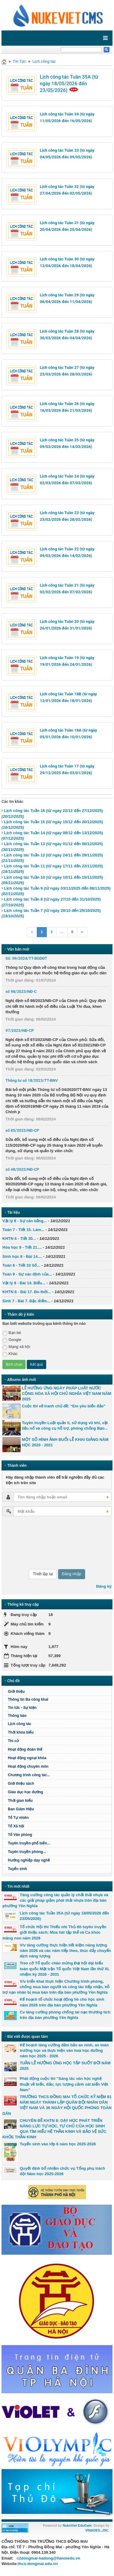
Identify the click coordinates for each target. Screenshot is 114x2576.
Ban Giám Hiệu (21, 1809)
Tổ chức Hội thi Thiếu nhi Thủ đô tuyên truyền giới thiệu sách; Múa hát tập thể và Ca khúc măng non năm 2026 (54, 1932)
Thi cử (13, 1741)
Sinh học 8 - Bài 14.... (22, 1256)
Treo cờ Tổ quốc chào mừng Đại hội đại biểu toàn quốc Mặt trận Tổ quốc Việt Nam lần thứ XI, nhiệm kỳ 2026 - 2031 (64, 1968)
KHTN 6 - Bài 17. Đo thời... (26, 1292)
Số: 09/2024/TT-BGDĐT (26, 958)
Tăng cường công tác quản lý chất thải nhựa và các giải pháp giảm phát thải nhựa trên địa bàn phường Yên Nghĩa (55, 1900)
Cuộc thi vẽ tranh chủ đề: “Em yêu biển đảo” (63, 1406)
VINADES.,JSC (97, 2530)
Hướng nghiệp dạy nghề (29, 1860)
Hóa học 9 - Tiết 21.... (22, 1247)
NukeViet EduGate (77, 2525)
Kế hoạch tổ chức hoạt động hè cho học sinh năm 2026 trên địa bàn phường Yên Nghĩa (62, 2002)
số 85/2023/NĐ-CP (22, 1130)
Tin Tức (19, 61)
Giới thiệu (16, 1691)
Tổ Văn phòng (20, 1835)
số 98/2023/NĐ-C (21, 991)
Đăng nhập (71, 1574)
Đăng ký (104, 1586)
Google (11, 1340)
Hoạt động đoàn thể (25, 1749)
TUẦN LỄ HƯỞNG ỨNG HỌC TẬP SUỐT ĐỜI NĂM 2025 (65, 2066)
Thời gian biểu (20, 1800)
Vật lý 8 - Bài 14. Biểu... (23, 1283)
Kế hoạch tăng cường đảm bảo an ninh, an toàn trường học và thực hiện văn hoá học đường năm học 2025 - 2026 (64, 2050)
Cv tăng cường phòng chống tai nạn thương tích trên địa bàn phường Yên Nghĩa (65, 2015)
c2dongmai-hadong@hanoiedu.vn (48, 2558)
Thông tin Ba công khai (28, 1699)
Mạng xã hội (16, 1347)
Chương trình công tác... (29, 1775)
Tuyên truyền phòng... (27, 1852)
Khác (10, 1354)
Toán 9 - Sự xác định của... (27, 1274)
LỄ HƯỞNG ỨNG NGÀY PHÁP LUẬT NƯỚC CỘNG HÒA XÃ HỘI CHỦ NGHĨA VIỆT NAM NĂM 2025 (66, 1393)
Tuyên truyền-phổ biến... (29, 1843)
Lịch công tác (44, 61)
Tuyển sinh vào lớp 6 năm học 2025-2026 (58, 2144)
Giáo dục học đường (25, 1792)
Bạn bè (11, 1333)
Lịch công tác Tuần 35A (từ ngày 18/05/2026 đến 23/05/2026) (69, 83)
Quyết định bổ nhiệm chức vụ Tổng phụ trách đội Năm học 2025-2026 (62, 2171)
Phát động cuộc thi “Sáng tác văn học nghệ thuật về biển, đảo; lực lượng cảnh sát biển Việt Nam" (64, 2084)
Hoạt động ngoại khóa (27, 1758)
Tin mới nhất (18, 1886)
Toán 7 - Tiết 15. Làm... (23, 1229)
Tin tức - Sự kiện (22, 1708)
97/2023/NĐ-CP (19, 1030)
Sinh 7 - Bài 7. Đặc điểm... (26, 1301)
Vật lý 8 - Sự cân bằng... (24, 1221)
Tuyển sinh (17, 1869)
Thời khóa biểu (21, 1732)
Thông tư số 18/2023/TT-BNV (31, 1080)
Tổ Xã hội (16, 1826)
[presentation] (27, 1543)
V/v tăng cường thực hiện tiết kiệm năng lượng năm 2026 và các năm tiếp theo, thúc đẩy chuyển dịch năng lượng (65, 1950)
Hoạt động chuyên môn (28, 1766)
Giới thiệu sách (21, 1783)
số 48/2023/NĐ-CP (22, 1169)
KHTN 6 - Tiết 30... (19, 1238)
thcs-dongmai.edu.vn (38, 2563)
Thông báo (17, 1715)
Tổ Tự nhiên (18, 1818)
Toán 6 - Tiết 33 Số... (21, 1265)
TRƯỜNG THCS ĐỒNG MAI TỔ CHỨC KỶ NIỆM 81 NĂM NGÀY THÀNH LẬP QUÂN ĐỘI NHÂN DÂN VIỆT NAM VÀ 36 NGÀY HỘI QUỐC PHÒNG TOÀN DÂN (57, 2105)
